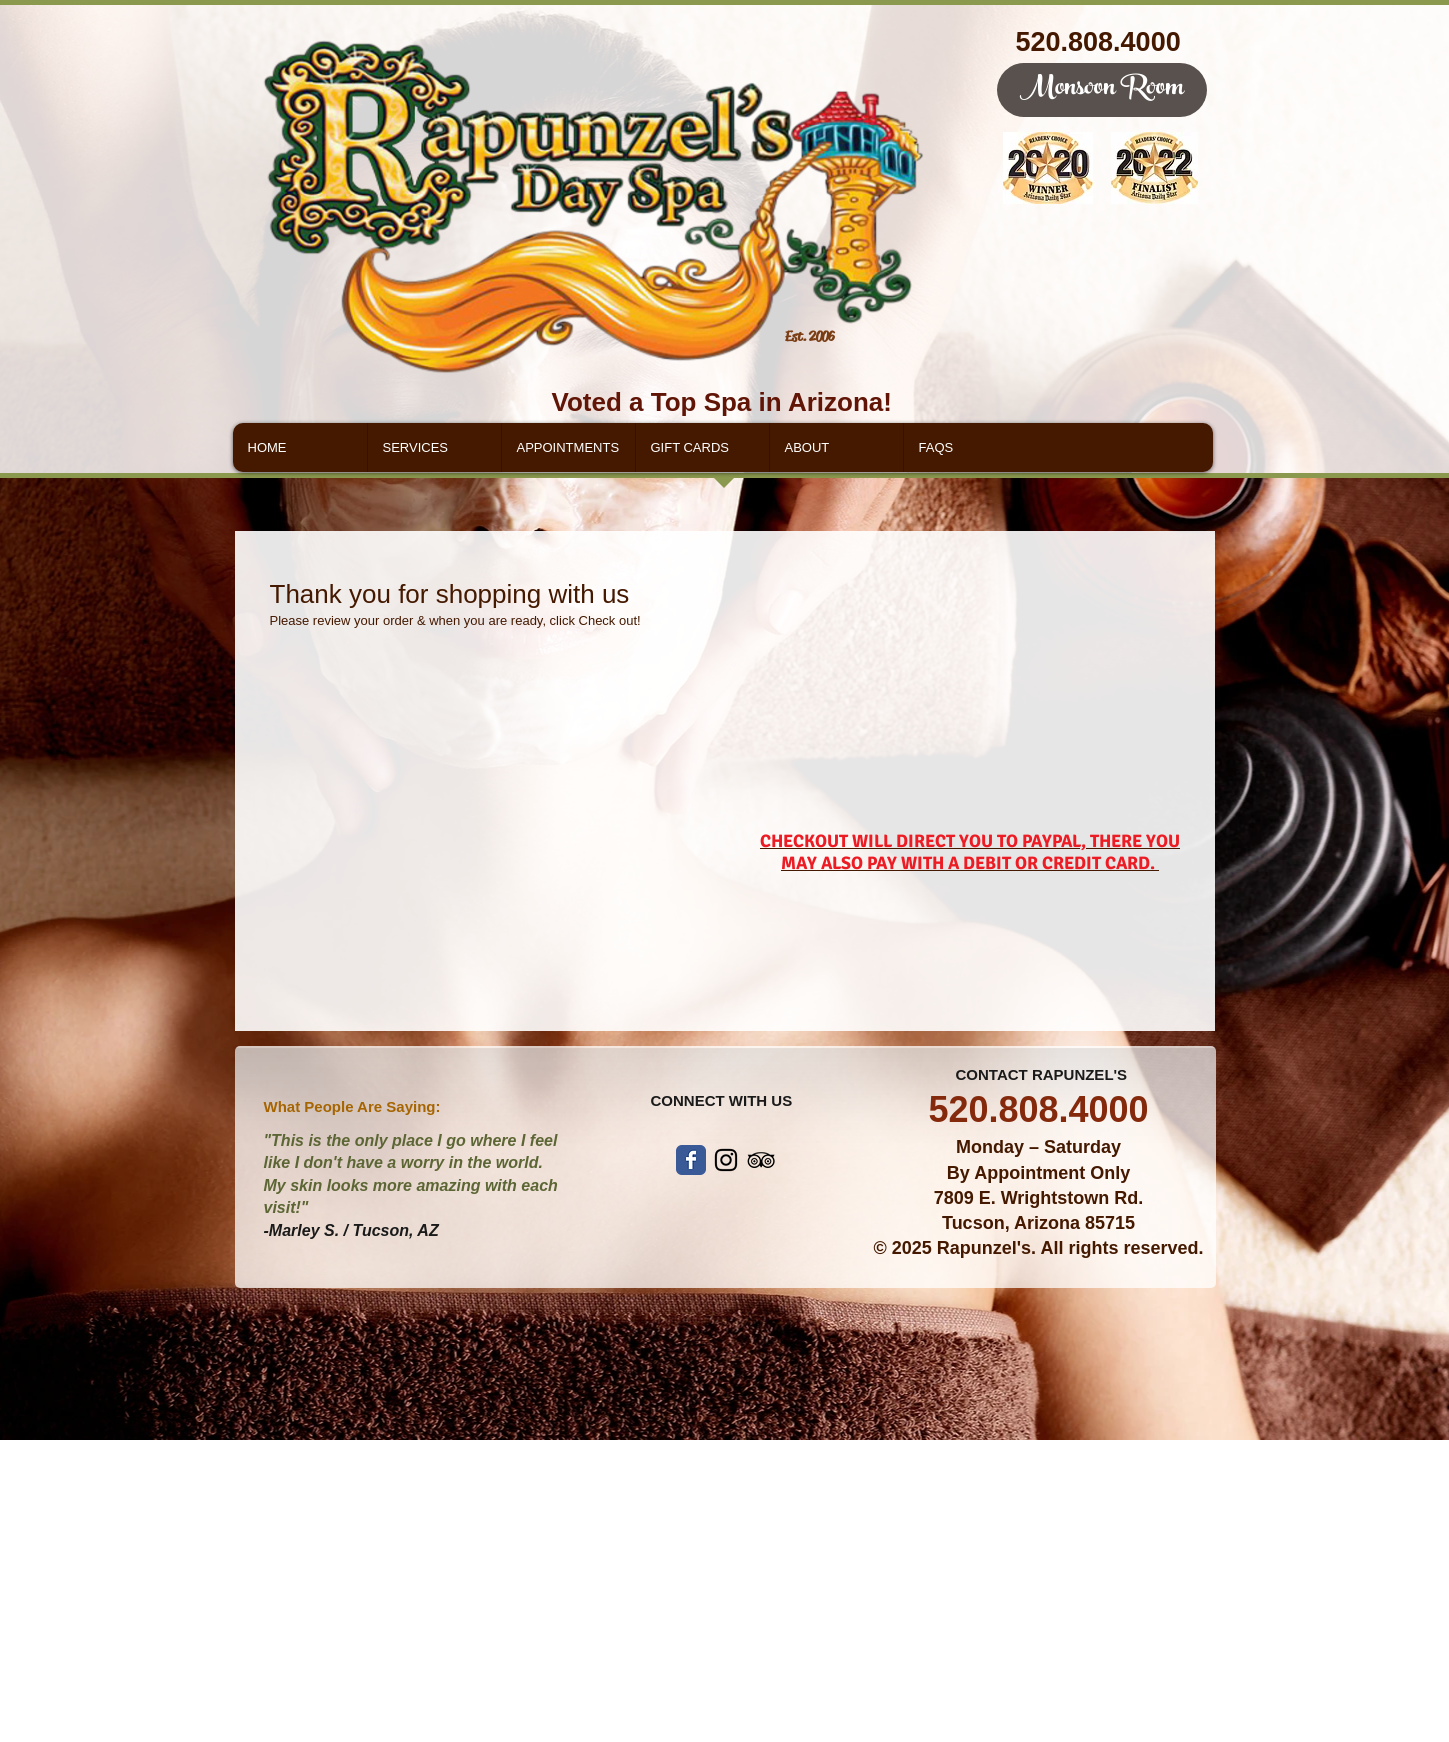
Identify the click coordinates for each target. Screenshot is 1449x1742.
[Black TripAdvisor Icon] (761, 1160)
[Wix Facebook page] (691, 1160)
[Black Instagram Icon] (726, 1160)
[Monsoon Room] (1102, 90)
